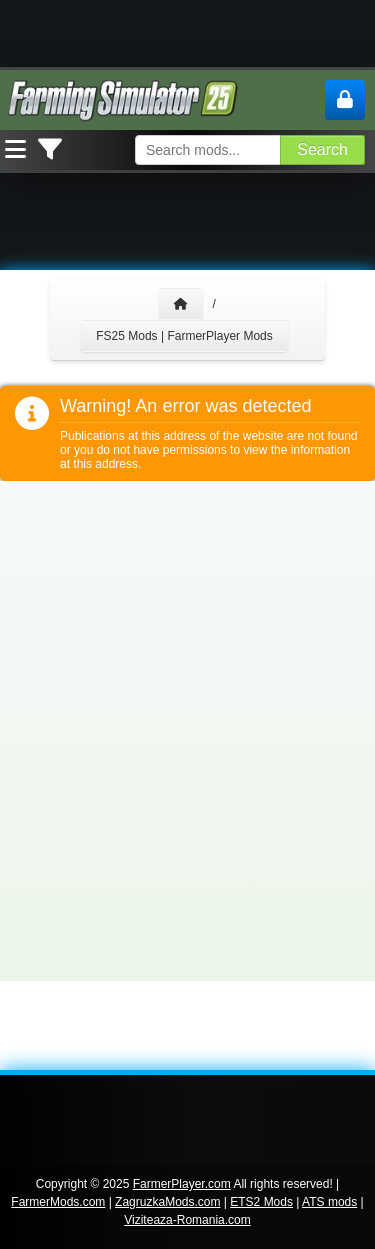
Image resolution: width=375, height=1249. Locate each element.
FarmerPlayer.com (182, 1184)
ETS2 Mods (261, 1202)
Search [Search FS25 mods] (322, 149)
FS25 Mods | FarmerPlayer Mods (184, 336)
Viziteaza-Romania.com (187, 1220)
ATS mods (329, 1202)
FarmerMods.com (58, 1202)
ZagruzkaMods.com (167, 1202)
